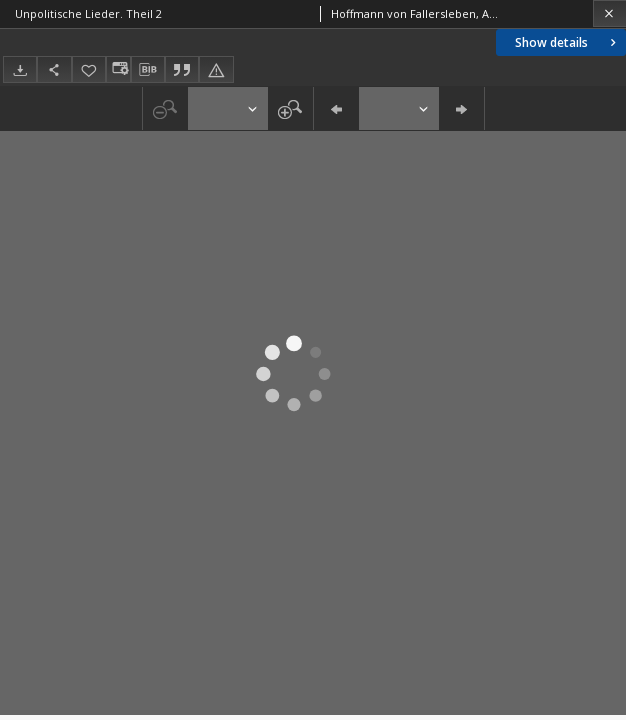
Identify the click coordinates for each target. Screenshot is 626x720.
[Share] (54, 69)
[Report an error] (216, 69)
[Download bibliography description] (148, 70)
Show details (567, 42)
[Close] (609, 13)
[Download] (20, 69)
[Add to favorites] (89, 69)
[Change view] (118, 69)
